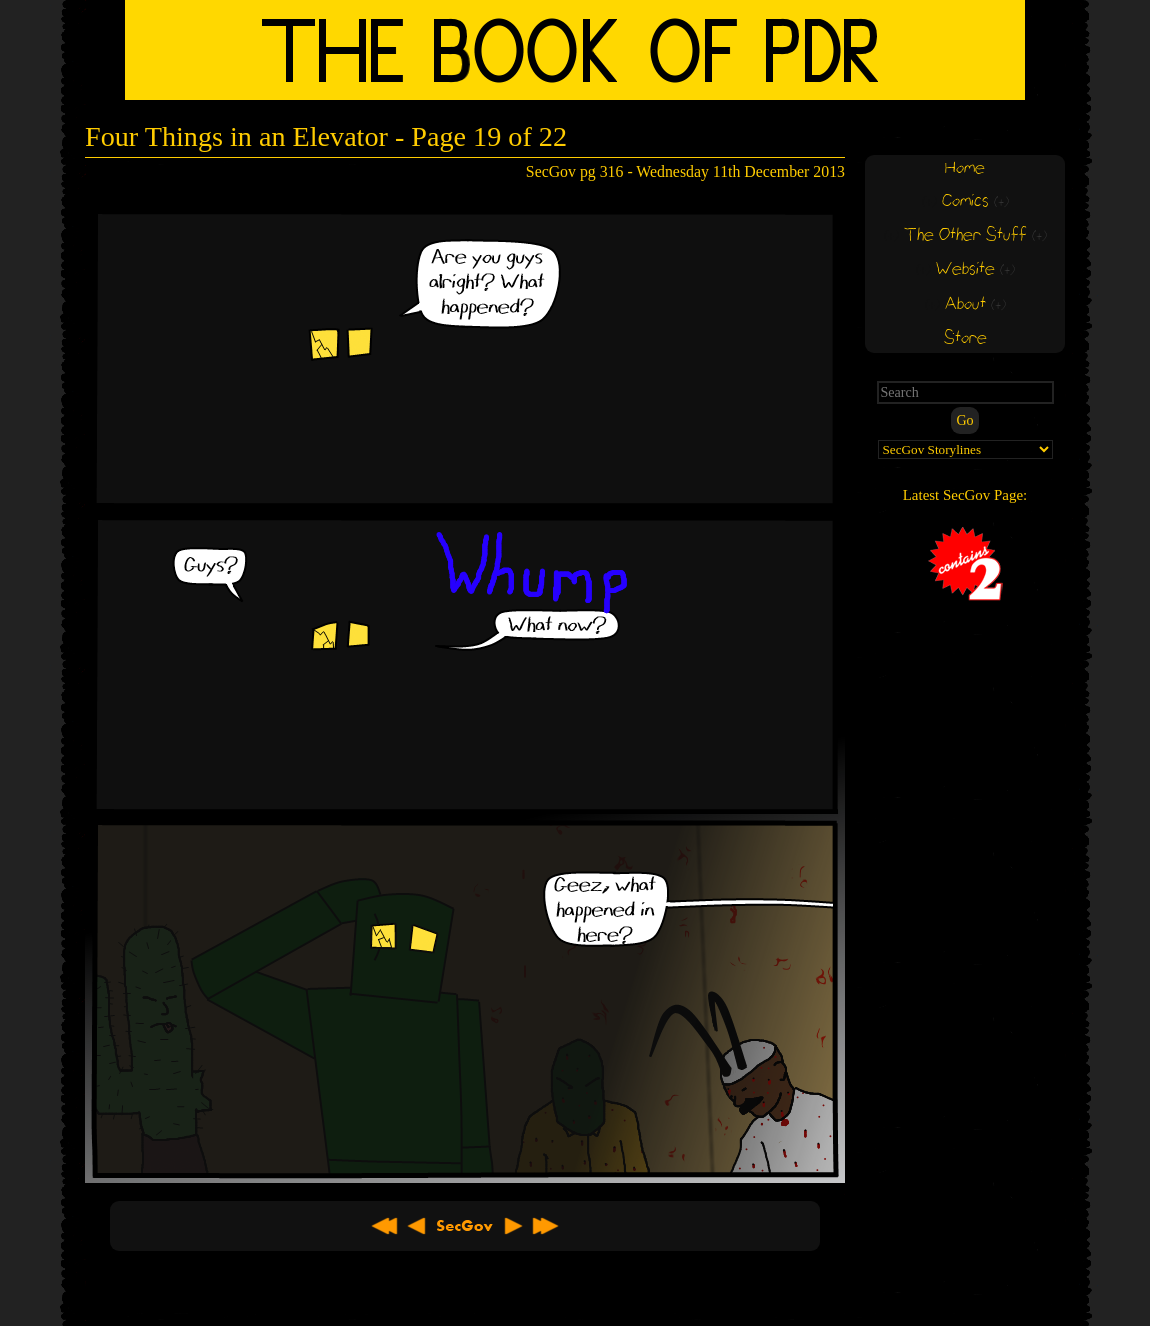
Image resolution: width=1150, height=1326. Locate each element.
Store (965, 338)
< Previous (417, 1226)
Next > (513, 1226)
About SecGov (465, 1226)
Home (965, 168)
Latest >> (545, 1226)
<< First (385, 1226)
